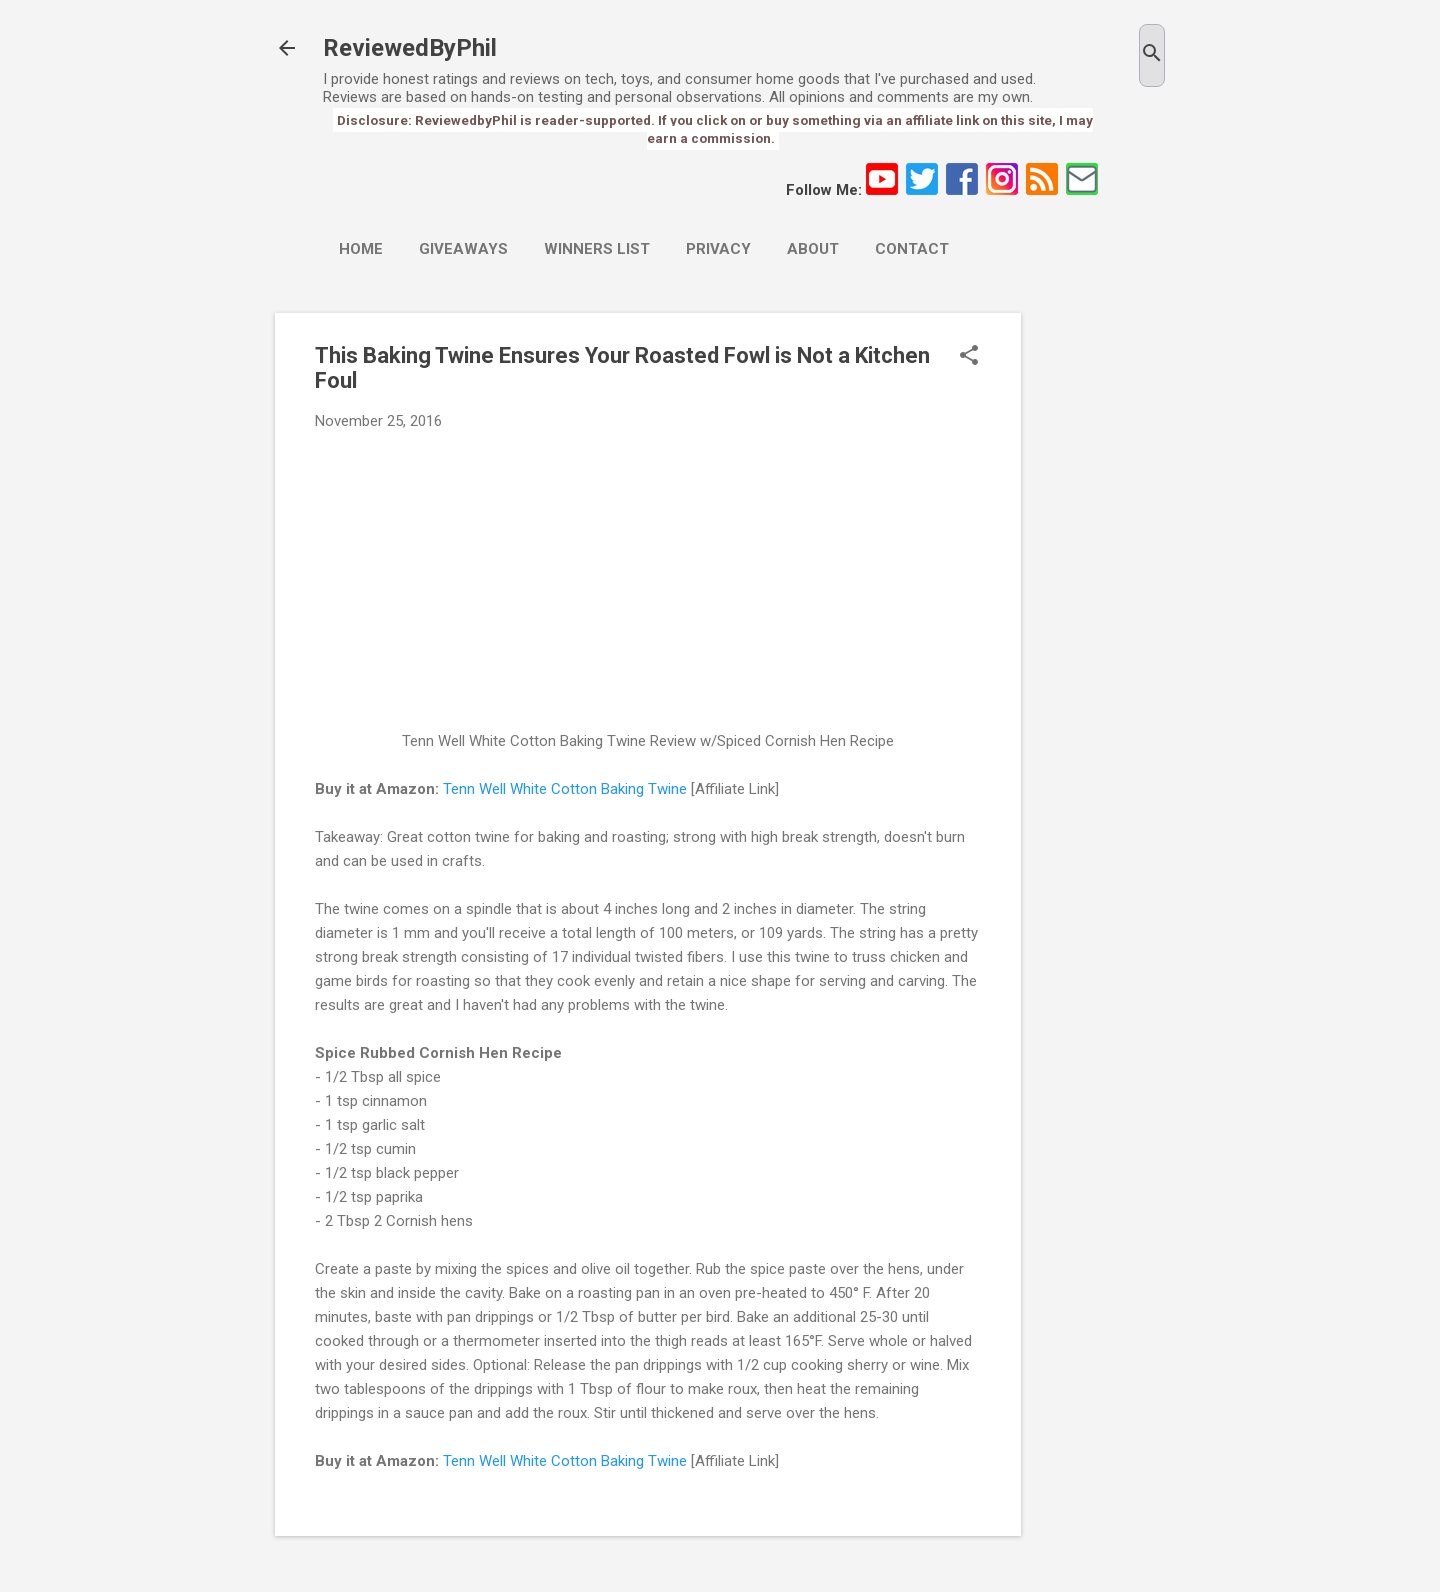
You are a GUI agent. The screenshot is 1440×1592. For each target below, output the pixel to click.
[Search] (1152, 55)
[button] (969, 357)
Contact (912, 249)
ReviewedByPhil (410, 48)
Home (361, 249)
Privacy (718, 249)
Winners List (597, 249)
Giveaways (463, 249)
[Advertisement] (1101, 613)
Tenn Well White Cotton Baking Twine (565, 789)
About (813, 249)
